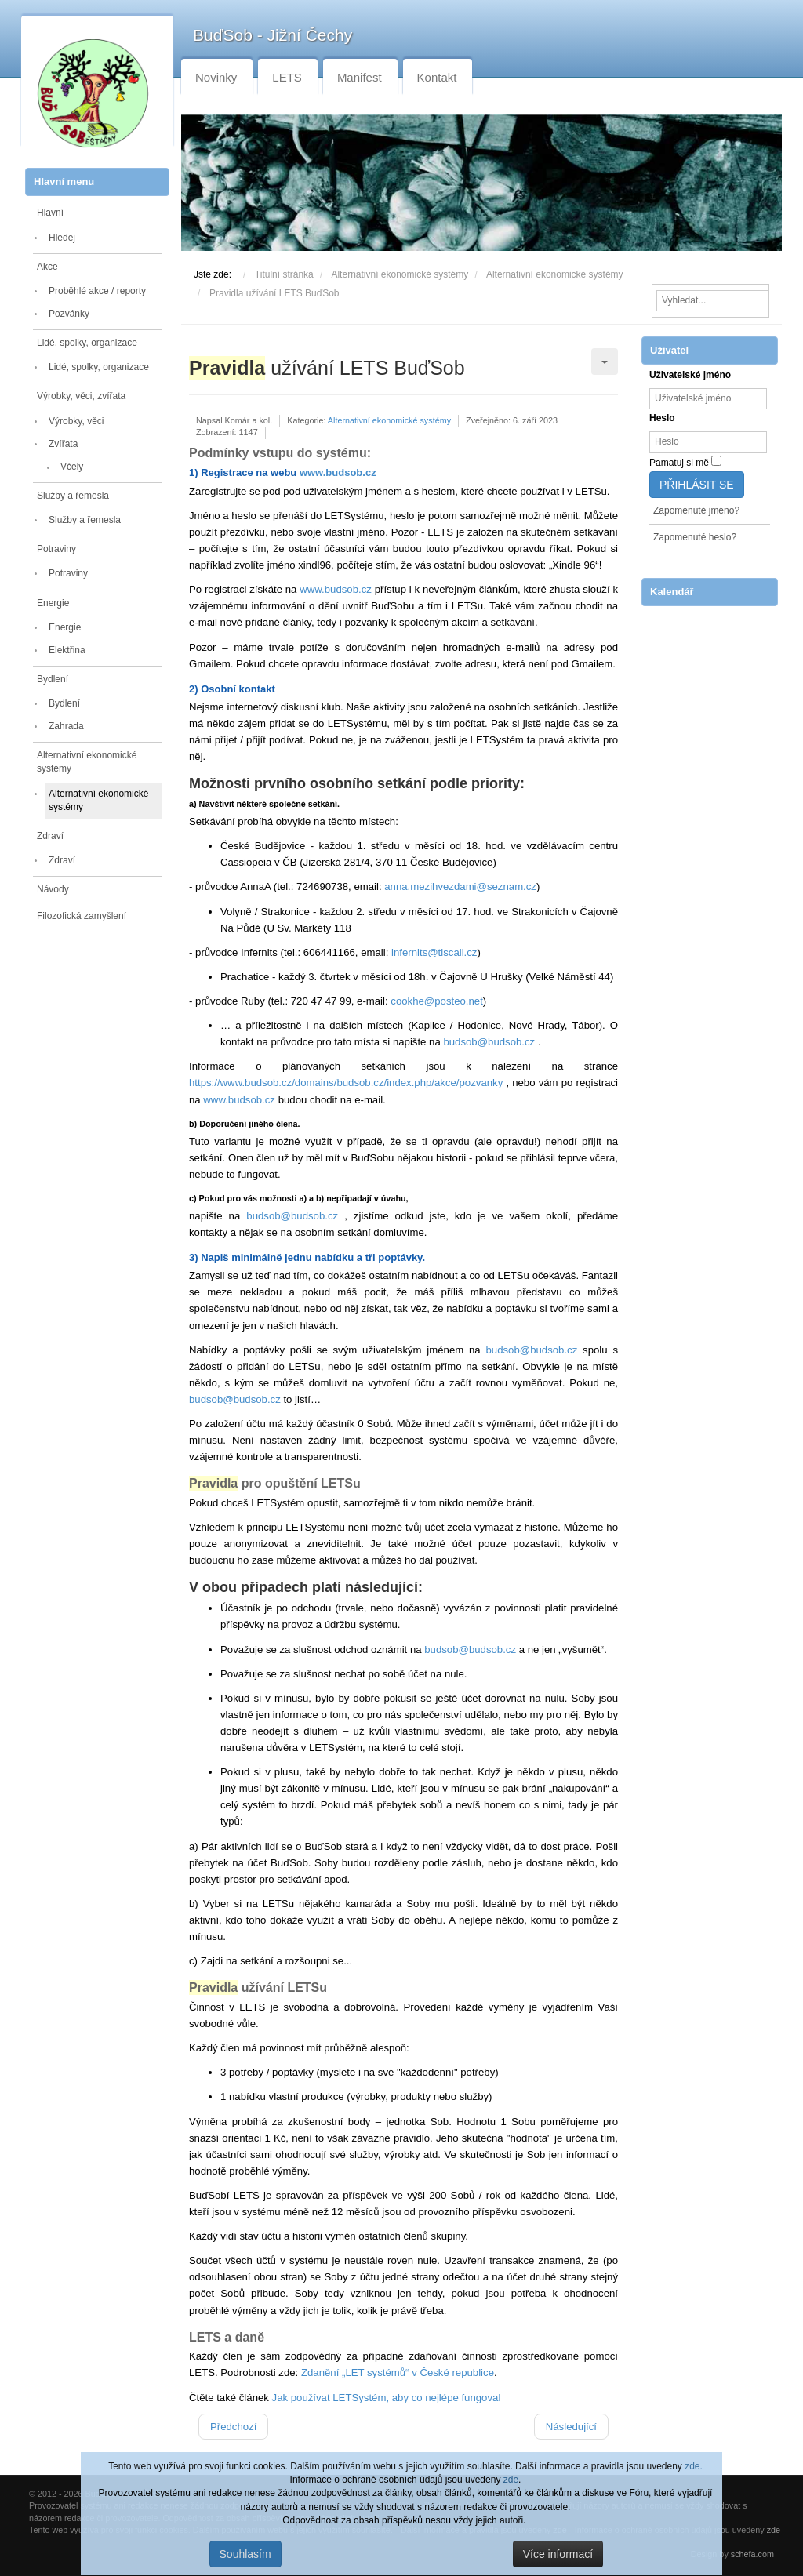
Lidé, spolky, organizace (87, 342)
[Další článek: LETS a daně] (571, 2427)
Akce (47, 266)
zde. (694, 2466)
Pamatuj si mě (679, 462)
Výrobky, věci (76, 421)
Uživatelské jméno (690, 374)
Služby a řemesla (73, 495)
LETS (287, 77)
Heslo (662, 417)
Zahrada (66, 726)
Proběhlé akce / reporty (97, 290)
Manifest (359, 77)
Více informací (558, 2554)
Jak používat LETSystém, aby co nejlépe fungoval (386, 2397)
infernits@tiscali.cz (434, 952)
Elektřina (67, 650)
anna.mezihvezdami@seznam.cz (460, 886)
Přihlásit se (696, 484)
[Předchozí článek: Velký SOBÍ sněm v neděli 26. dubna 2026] (233, 2427)
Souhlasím (245, 2554)
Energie (53, 603)
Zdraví (50, 835)
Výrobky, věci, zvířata (81, 396)
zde (510, 2479)
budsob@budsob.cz (489, 1042)
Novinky (216, 77)
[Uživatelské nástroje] (604, 361)
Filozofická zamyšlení (81, 915)
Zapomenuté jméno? (696, 510)
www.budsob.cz (338, 472)
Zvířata (63, 443)
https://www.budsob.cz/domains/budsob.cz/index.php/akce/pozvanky (346, 1082)
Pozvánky (69, 313)
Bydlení (52, 679)
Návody (53, 889)
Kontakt (437, 77)
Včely (71, 466)
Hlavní (50, 212)
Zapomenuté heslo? (694, 537)
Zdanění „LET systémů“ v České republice (397, 2372)
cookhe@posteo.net (437, 1001)
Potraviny (56, 548)
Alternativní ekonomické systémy (86, 762)
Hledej (62, 237)
